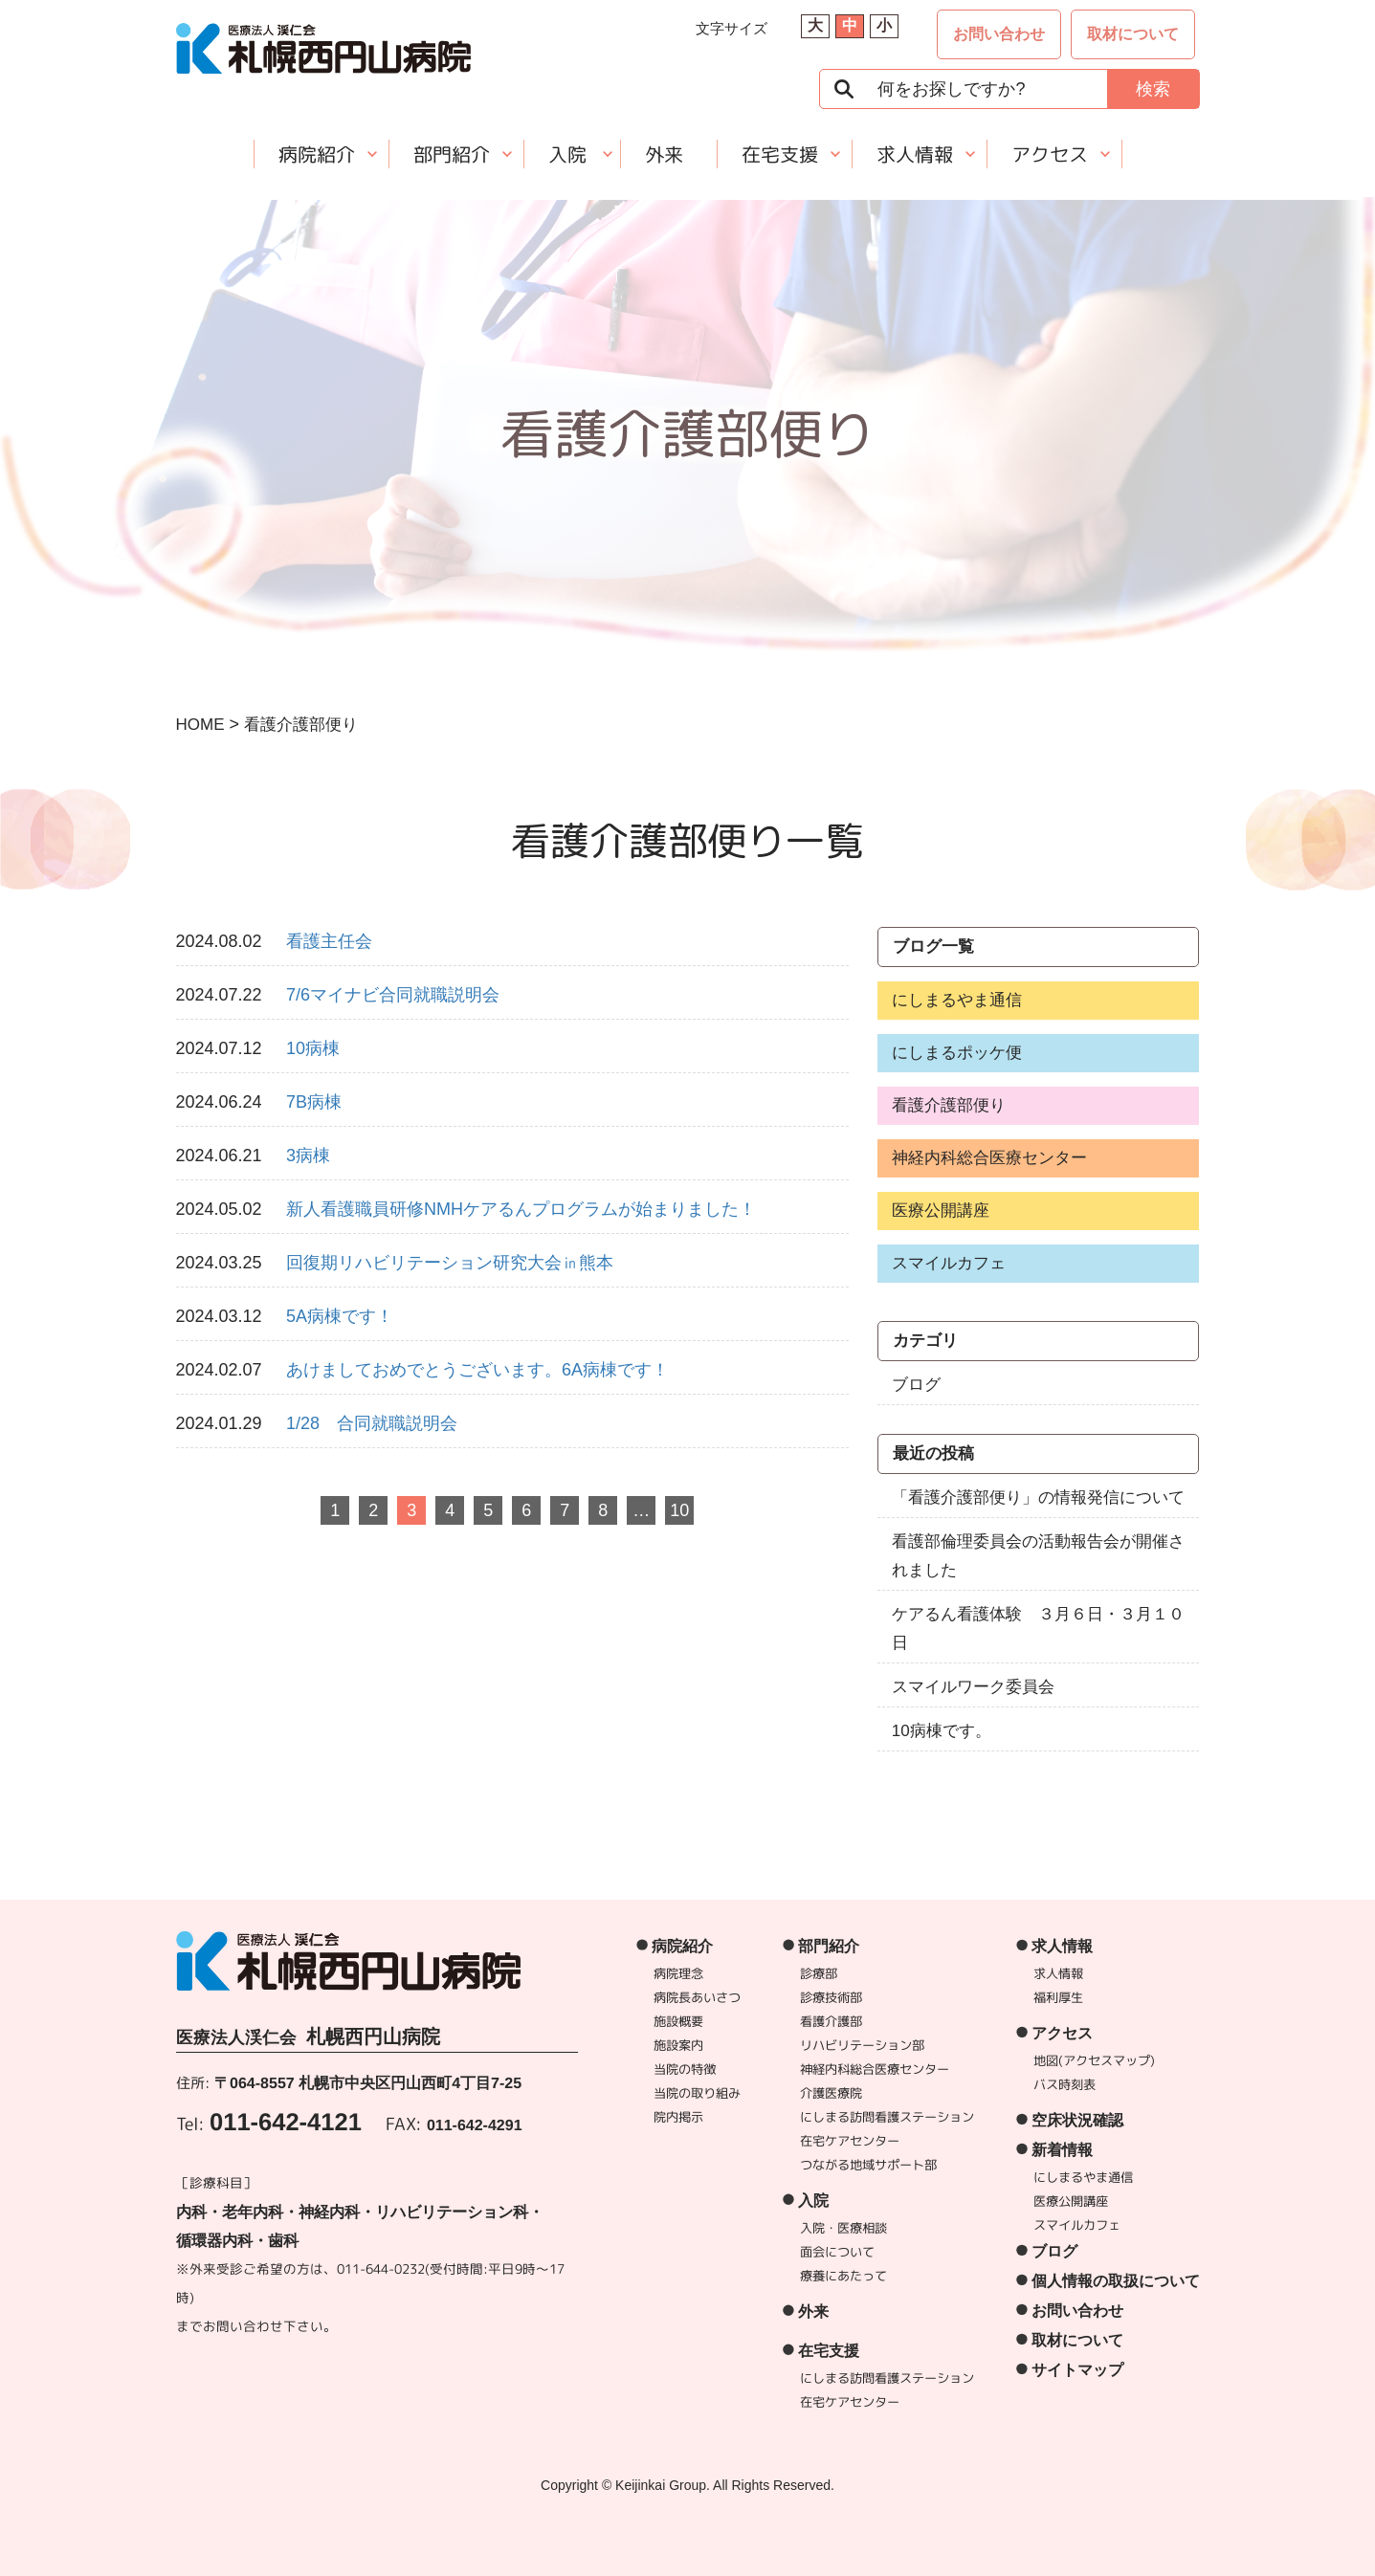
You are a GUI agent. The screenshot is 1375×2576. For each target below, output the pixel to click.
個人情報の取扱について (1115, 2281)
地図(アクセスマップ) (1094, 2060)
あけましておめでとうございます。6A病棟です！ (477, 1369)
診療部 (818, 1973)
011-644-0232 (380, 2268)
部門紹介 (450, 154)
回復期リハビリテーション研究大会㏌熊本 (449, 1262)
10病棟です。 (941, 1731)
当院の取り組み (697, 2093)
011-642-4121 (286, 2121)
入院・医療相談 (842, 2227)
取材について (1133, 34)
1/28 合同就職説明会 (371, 1423)
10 (679, 1510)
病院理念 (678, 1973)
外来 (663, 154)
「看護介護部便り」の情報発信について (1038, 1497)
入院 (566, 154)
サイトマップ (1076, 2370)
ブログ (916, 1385)
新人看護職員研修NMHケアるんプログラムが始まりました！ (521, 1209)
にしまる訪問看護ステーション (887, 2116)
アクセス (1048, 154)
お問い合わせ (999, 34)
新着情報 (1062, 2150)
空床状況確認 (1077, 2120)
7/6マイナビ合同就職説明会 (392, 994)
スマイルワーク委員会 (973, 1687)
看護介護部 (831, 2021)
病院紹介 (315, 154)
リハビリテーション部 (862, 2045)
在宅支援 (779, 154)
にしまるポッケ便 (957, 1053)
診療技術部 (831, 1997)
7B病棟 (314, 1102)
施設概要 (678, 2021)
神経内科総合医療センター (989, 1158)
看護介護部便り (949, 1105)
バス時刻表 (1064, 2084)
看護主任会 (329, 941)
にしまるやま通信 (957, 1000)
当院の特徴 (685, 2069)
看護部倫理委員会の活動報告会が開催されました (1038, 1555)
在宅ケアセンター (849, 2140)
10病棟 (313, 1048)
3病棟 (308, 1155)
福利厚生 (1058, 1997)
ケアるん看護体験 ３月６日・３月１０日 (1038, 1628)
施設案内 (678, 2045)
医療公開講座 (940, 1210)
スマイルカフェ (949, 1263)
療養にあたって (842, 2275)
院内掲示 (678, 2116)
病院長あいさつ (697, 1997)
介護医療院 (831, 2093)
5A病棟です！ (339, 1316)
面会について (836, 2251)
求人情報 (914, 154)
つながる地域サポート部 (868, 2164)
